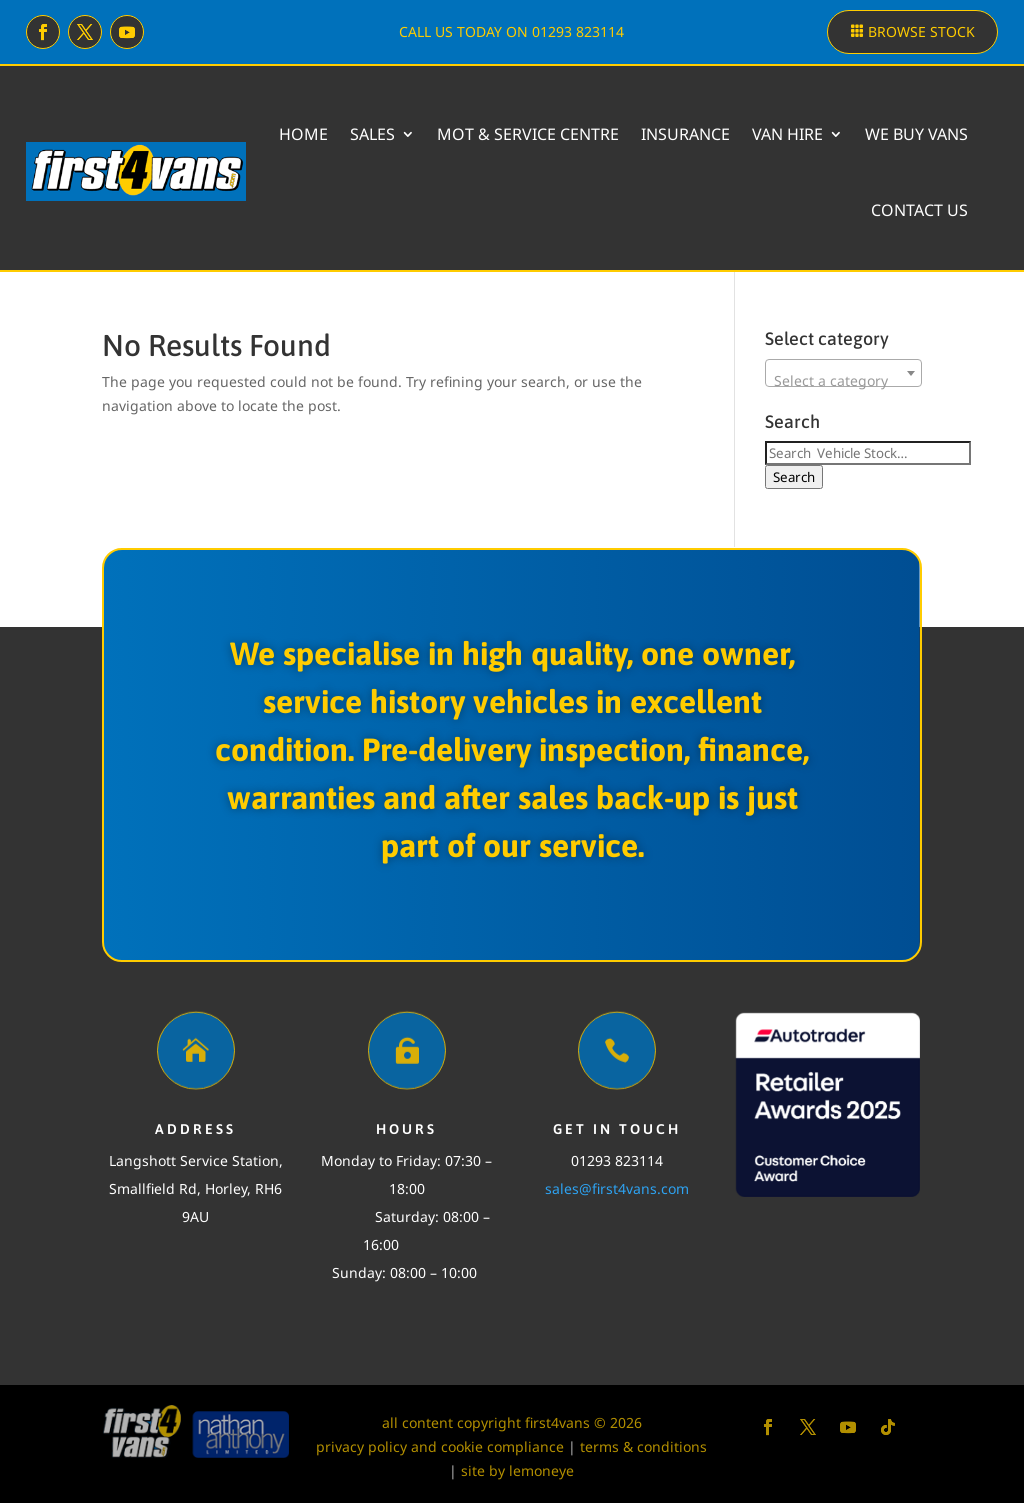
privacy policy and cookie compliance (440, 1446)
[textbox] (843, 381)
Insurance (685, 134)
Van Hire (787, 134)
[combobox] (843, 373)
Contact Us (919, 210)
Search (794, 477)
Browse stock (921, 31)
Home (303, 134)
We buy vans (916, 134)
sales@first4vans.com (617, 1188)
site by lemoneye (517, 1470)
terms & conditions (643, 1446)
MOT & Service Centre (528, 134)
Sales (372, 134)
